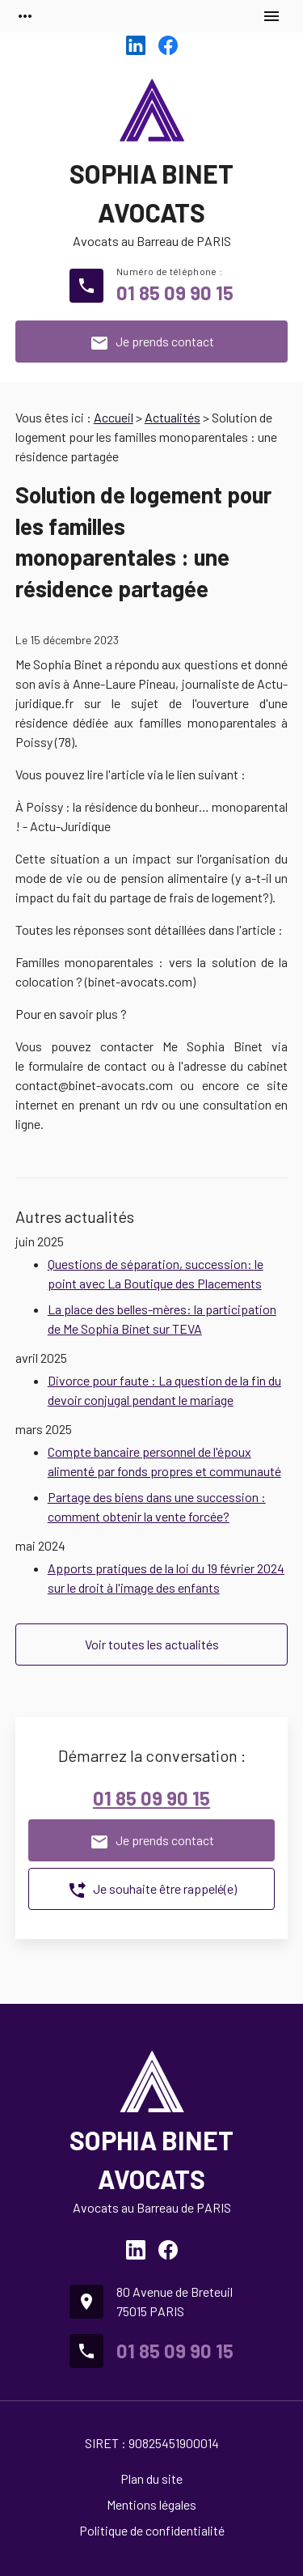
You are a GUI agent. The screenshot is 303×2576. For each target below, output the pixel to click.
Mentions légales (151, 2504)
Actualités (172, 417)
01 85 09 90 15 (175, 292)
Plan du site (151, 2478)
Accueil (113, 417)
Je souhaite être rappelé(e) (152, 1890)
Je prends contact (152, 343)
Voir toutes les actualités (152, 1644)
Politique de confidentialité (152, 2530)
